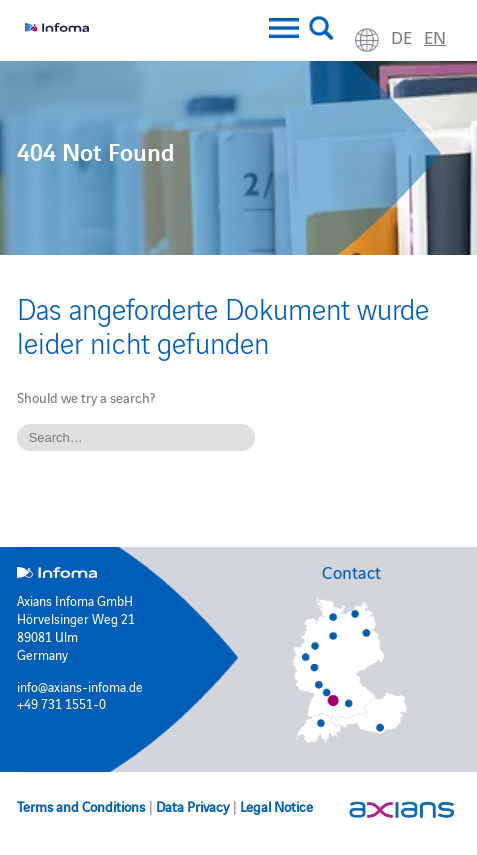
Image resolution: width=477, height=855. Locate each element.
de (401, 36)
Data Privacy (192, 806)
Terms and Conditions (81, 806)
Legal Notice (276, 806)
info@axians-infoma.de (80, 686)
